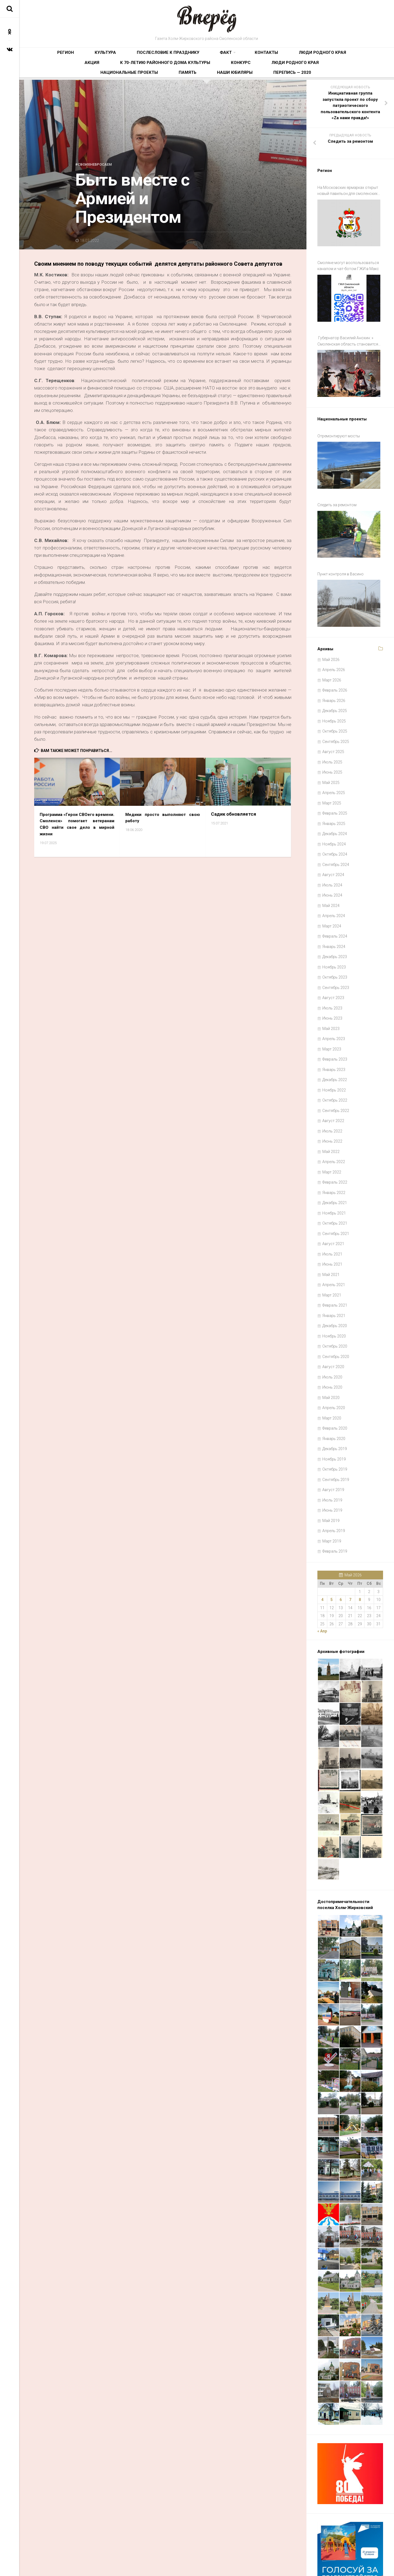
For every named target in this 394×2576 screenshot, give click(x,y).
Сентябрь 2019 (335, 1438)
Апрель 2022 (333, 1121)
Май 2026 (331, 618)
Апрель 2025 (333, 752)
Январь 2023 (333, 1028)
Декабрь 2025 (334, 670)
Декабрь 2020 (334, 1285)
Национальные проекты (192, 73)
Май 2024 (331, 864)
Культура (79, 56)
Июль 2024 (332, 844)
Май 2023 (331, 987)
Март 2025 (331, 762)
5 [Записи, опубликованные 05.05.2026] (332, 1558)
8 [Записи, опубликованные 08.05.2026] (360, 1558)
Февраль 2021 (334, 1264)
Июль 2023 (332, 967)
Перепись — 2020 (304, 73)
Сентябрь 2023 (335, 946)
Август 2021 (333, 1203)
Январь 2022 (333, 1151)
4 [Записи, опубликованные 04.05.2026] (322, 1558)
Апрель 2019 (333, 1490)
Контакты (191, 56)
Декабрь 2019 (334, 1408)
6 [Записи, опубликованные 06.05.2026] (341, 1558)
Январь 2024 (333, 905)
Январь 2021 (333, 1274)
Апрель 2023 (333, 998)
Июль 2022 (332, 1090)
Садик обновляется (233, 818)
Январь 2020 (333, 1397)
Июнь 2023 (332, 977)
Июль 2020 (332, 1336)
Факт (164, 56)
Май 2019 (331, 1479)
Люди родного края (230, 56)
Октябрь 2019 (334, 1428)
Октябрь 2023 (334, 936)
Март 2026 (331, 639)
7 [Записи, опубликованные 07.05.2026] (350, 1558)
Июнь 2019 (332, 1469)
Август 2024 (333, 834)
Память (233, 73)
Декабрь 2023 (334, 916)
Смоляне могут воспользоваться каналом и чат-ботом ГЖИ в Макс (348, 262)
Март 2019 (331, 1500)
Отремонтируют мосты (338, 417)
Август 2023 (333, 957)
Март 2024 (331, 885)
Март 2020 (331, 1377)
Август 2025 (333, 711)
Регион (54, 56)
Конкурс (101, 73)
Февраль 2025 (334, 772)
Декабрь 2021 (334, 1162)
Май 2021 (331, 1233)
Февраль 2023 (334, 1018)
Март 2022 (331, 1131)
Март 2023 (331, 1008)
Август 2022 (333, 1080)
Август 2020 (333, 1326)
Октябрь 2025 (334, 690)
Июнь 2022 (332, 1100)
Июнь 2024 (332, 854)
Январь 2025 (333, 782)
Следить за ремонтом (337, 479)
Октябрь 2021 (334, 1182)
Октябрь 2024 (334, 813)
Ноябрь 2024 (334, 803)
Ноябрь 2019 (334, 1418)
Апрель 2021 (333, 1244)
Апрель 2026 (333, 629)
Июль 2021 (332, 1213)
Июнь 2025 (332, 731)
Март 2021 (331, 1254)
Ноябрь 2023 (334, 926)
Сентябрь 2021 (335, 1192)
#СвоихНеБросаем (96, 169)
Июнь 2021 (332, 1223)
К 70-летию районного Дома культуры (319, 56)
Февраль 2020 (334, 1387)
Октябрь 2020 (334, 1305)
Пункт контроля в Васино (340, 540)
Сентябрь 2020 (335, 1315)
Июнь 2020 (332, 1346)
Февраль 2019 (334, 1510)
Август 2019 (333, 1449)
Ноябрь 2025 (334, 680)
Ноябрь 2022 (334, 1049)
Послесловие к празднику (124, 56)
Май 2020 (331, 1356)
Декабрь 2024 (334, 793)
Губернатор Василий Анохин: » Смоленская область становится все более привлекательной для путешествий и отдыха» (347, 330)
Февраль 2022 (334, 1141)
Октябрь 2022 (334, 1059)
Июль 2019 (332, 1459)
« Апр (322, 1590)
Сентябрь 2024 (335, 823)
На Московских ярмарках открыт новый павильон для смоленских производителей (347, 195)
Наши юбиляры (264, 73)
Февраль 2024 (334, 895)
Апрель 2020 (333, 1367)
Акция (265, 56)
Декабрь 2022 (334, 1039)
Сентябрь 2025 (335, 700)
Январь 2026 (333, 659)
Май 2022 (331, 1110)
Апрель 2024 (333, 875)
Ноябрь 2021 (334, 1172)
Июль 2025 (332, 721)
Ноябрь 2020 (334, 1295)
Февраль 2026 (334, 649)
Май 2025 (331, 741)
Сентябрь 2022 (335, 1069)
